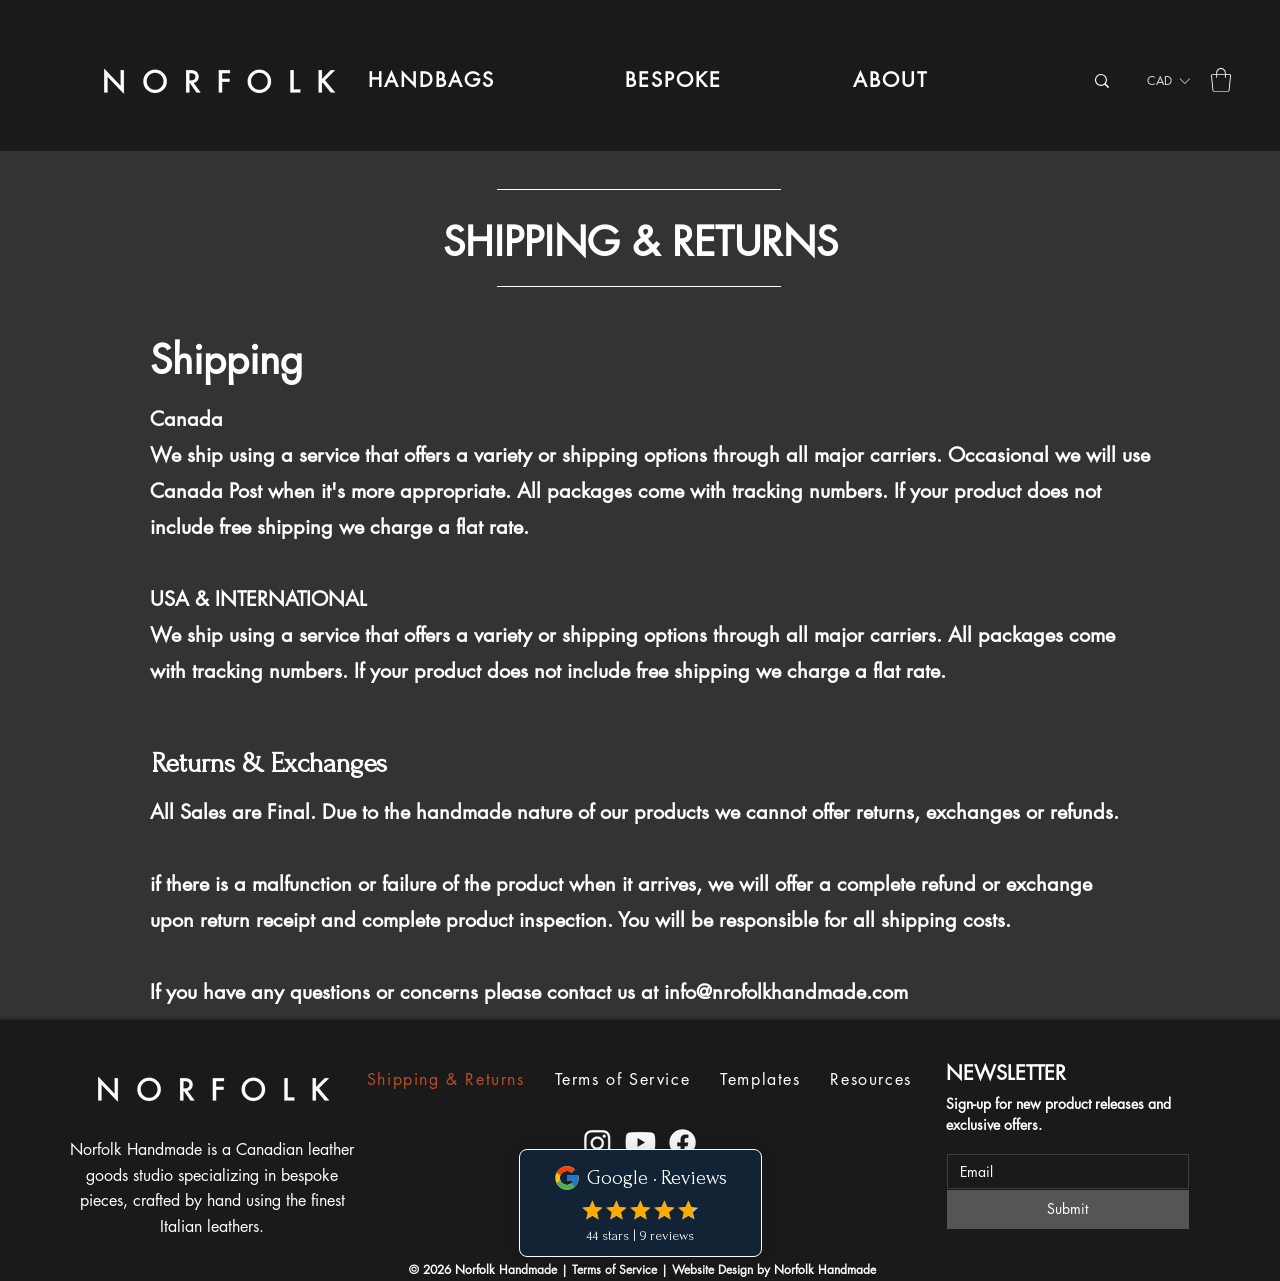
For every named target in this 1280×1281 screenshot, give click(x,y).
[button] (431, 80)
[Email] (1062, 1171)
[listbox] (1168, 80)
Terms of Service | (622, 1269)
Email (961, 1141)
